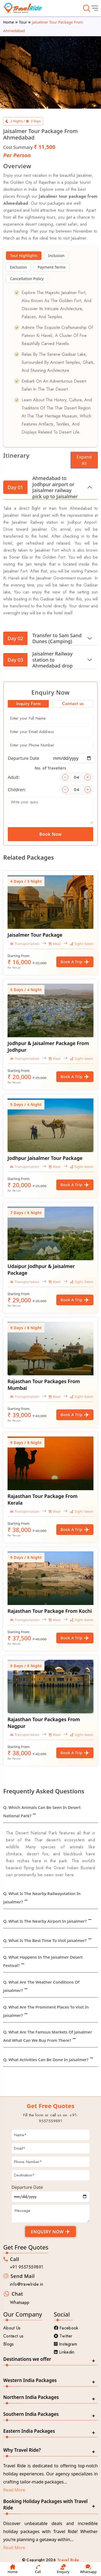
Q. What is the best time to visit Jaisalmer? (45, 1940)
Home (8, 22)
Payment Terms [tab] (51, 267)
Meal (55, 943)
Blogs (8, 2344)
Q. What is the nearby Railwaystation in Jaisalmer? (42, 1897)
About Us (12, 2328)
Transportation (24, 943)
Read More (14, 2490)
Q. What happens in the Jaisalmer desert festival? (43, 1961)
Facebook (66, 2328)
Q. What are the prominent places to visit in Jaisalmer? (46, 2011)
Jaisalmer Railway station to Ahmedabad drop (38, 660)
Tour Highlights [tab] (24, 255)
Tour (23, 22)
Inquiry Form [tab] (28, 704)
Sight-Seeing (82, 943)
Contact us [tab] (72, 704)
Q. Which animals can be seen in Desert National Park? (42, 1811)
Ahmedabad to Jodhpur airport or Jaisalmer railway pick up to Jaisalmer (40, 487)
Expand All (84, 460)
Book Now (50, 834)
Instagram (65, 2344)
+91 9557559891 (26, 2267)
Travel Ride (68, 2560)
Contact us (13, 2336)
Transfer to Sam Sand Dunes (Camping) (42, 638)
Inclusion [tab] (56, 255)
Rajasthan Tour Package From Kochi (50, 1611)
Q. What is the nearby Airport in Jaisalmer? (45, 1921)
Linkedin (64, 2352)
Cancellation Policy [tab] (27, 278)
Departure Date (23, 758)
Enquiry (63, 2569)
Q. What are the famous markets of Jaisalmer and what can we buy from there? (47, 2036)
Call (38, 2569)
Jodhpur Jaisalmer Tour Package (45, 1158)
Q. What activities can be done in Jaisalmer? (46, 2059)
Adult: (14, 777)
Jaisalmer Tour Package (35, 935)
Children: (17, 790)
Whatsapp (20, 2302)
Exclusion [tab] (18, 267)
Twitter (63, 2336)
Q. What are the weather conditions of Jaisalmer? (41, 1986)
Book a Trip (75, 961)
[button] (8, 65)
